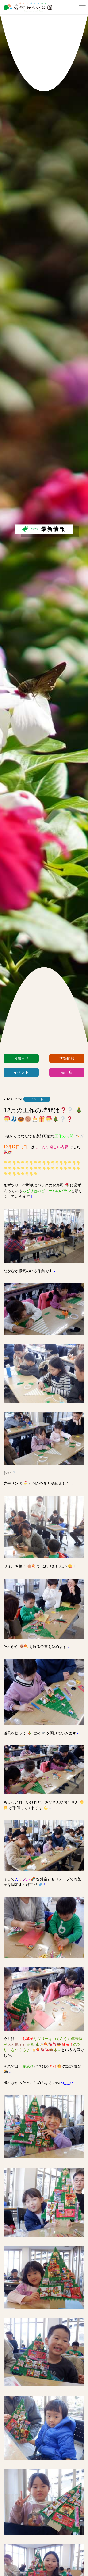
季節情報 (66, 1058)
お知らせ (21, 1058)
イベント (21, 1072)
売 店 (67, 1072)
